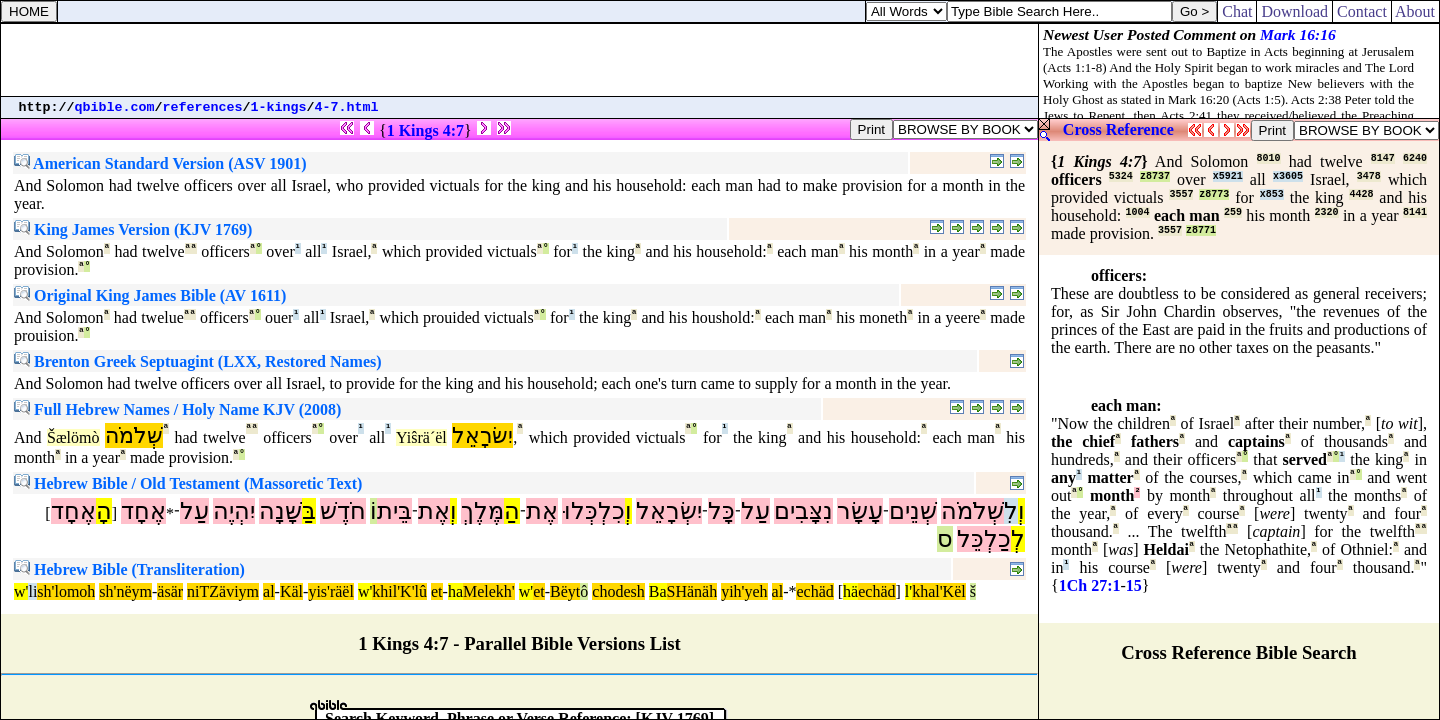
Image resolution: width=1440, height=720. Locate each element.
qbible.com (115, 107)
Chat (1237, 11)
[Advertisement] (520, 60)
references (203, 107)
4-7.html (347, 107)
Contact (1362, 11)
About (1415, 11)
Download (1294, 11)
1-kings (279, 107)
